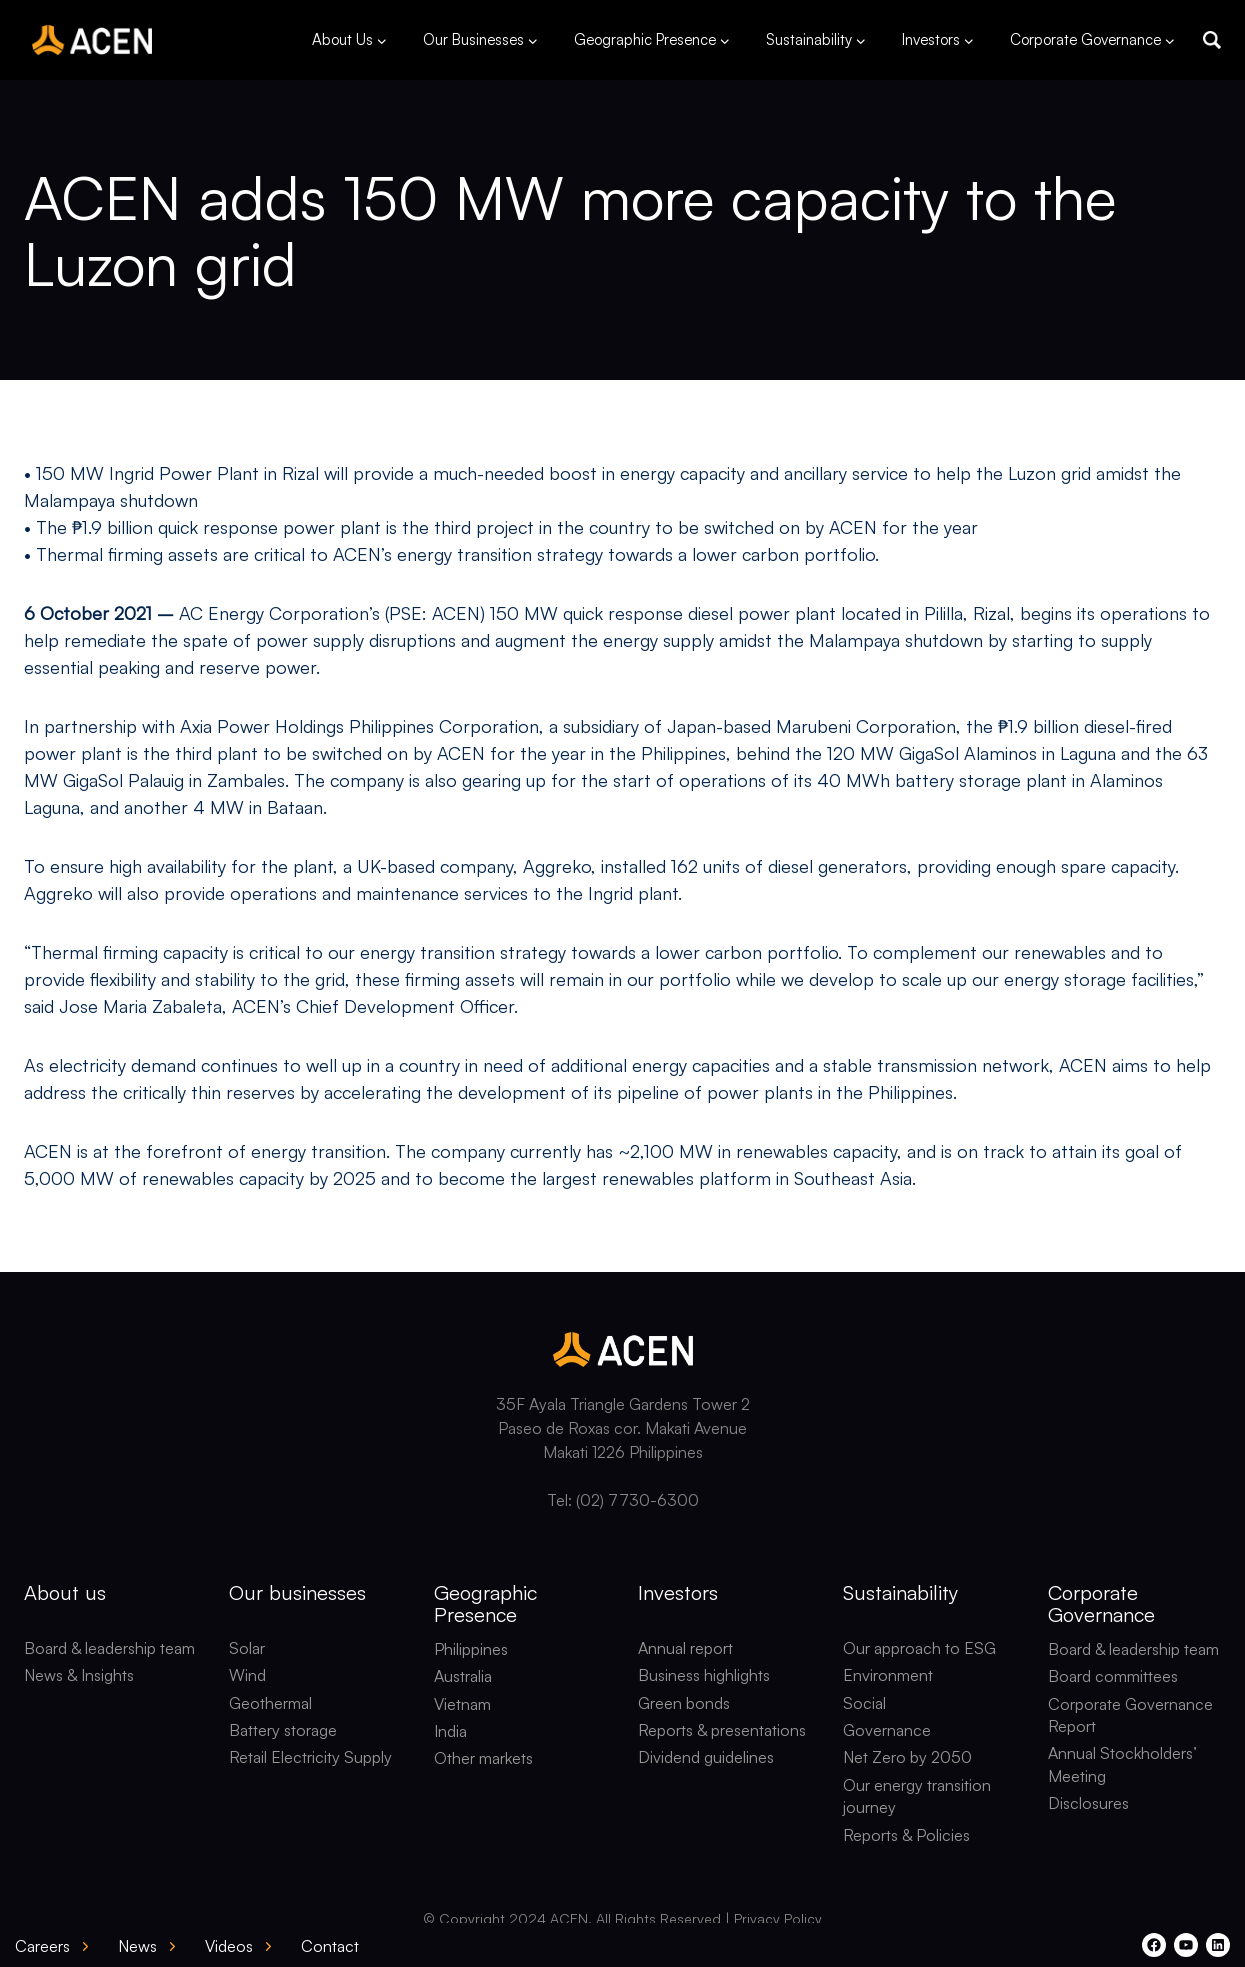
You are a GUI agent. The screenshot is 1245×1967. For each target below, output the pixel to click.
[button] (1212, 40)
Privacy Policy (778, 1918)
